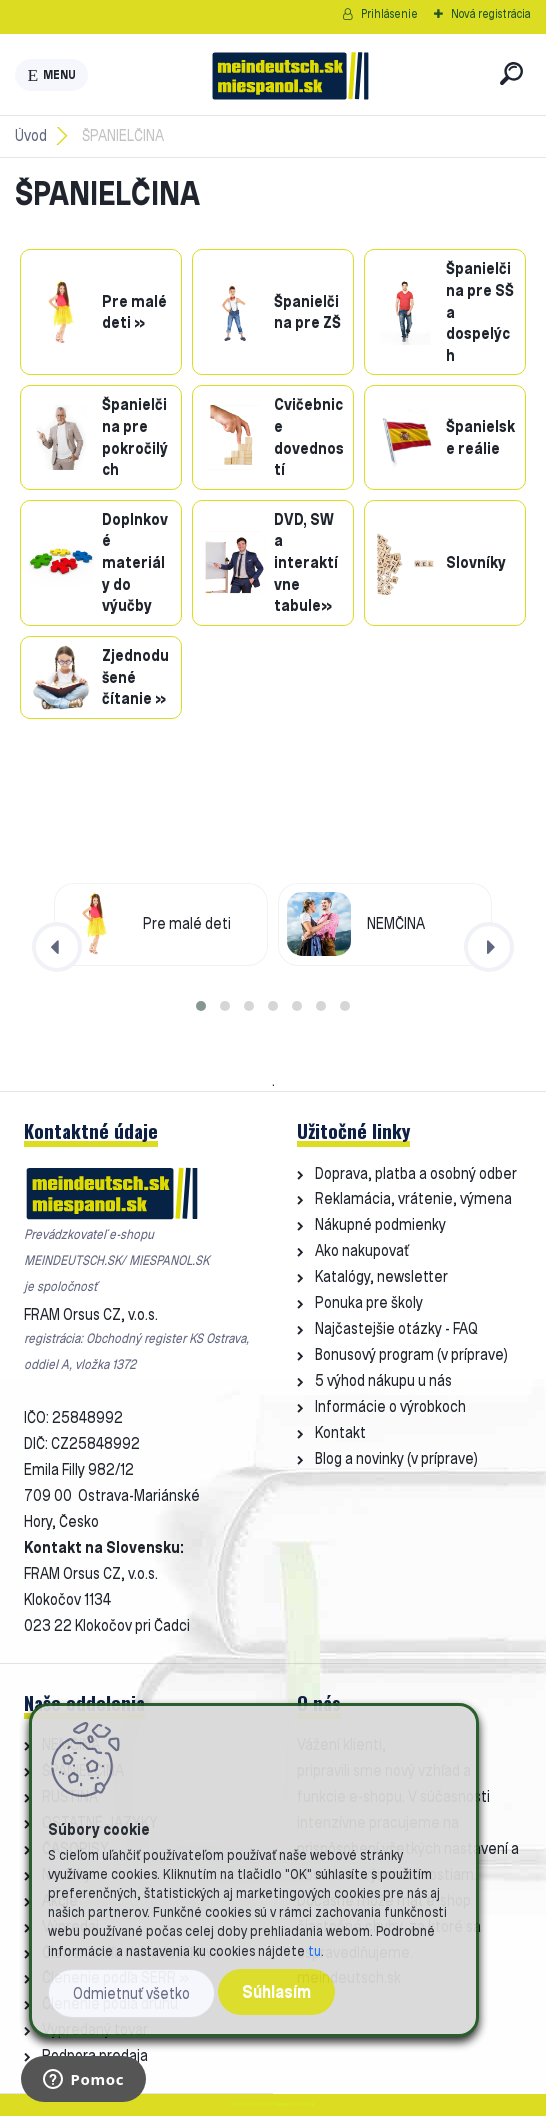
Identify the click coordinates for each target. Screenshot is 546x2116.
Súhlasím (276, 1991)
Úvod (31, 135)
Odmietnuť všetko (131, 1993)
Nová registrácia (491, 13)
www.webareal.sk (294, 2104)
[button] (201, 1006)
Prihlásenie (389, 13)
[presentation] (57, 947)
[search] (511, 73)
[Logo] (290, 75)
